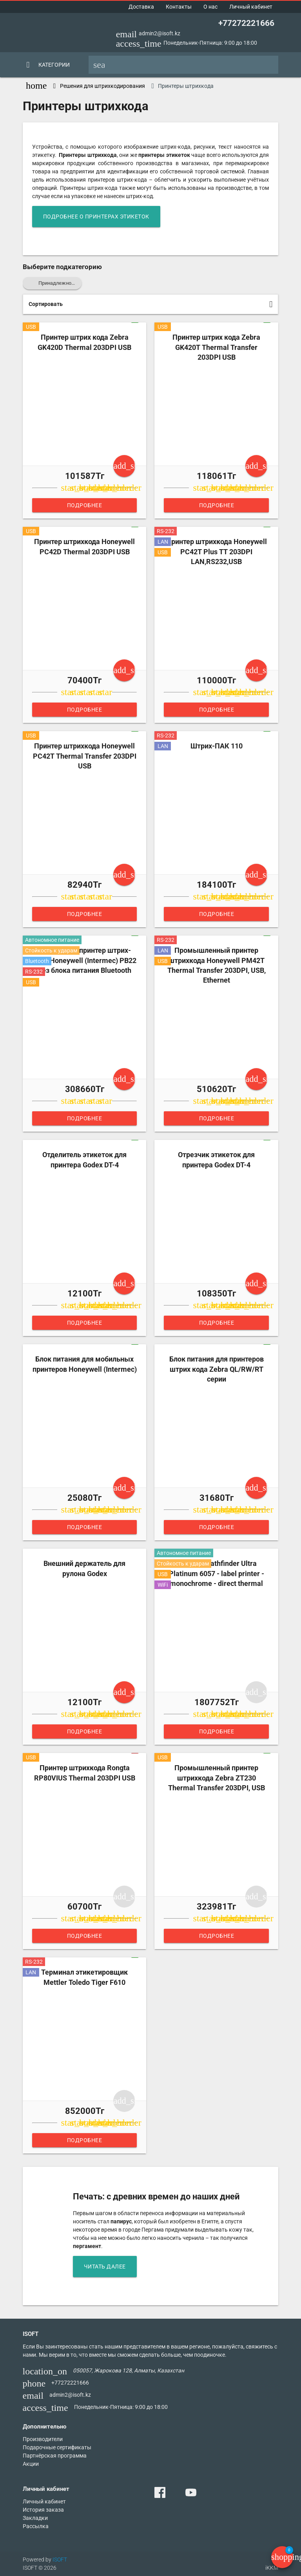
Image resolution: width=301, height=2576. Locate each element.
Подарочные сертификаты (57, 2447)
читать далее (105, 2266)
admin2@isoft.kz (159, 33)
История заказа (43, 2510)
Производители (43, 2439)
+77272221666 (246, 23)
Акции (31, 2464)
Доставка (141, 7)
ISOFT (60, 2559)
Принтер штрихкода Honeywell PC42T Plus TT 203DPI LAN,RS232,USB (216, 551)
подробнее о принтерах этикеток (96, 216)
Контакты (179, 7)
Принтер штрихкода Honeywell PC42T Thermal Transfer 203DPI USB (84, 756)
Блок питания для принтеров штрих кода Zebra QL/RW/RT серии (216, 1369)
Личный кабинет (250, 7)
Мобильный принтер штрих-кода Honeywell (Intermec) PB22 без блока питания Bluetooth (84, 960)
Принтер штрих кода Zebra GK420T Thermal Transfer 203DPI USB (216, 347)
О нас (210, 7)
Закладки (35, 2518)
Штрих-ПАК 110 (216, 746)
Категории (54, 65)
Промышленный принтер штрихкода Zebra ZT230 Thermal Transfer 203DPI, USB (216, 1778)
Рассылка (36, 2526)
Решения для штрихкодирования (102, 86)
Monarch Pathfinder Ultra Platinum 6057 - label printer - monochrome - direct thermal (216, 1573)
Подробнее (84, 505)
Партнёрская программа (55, 2455)
